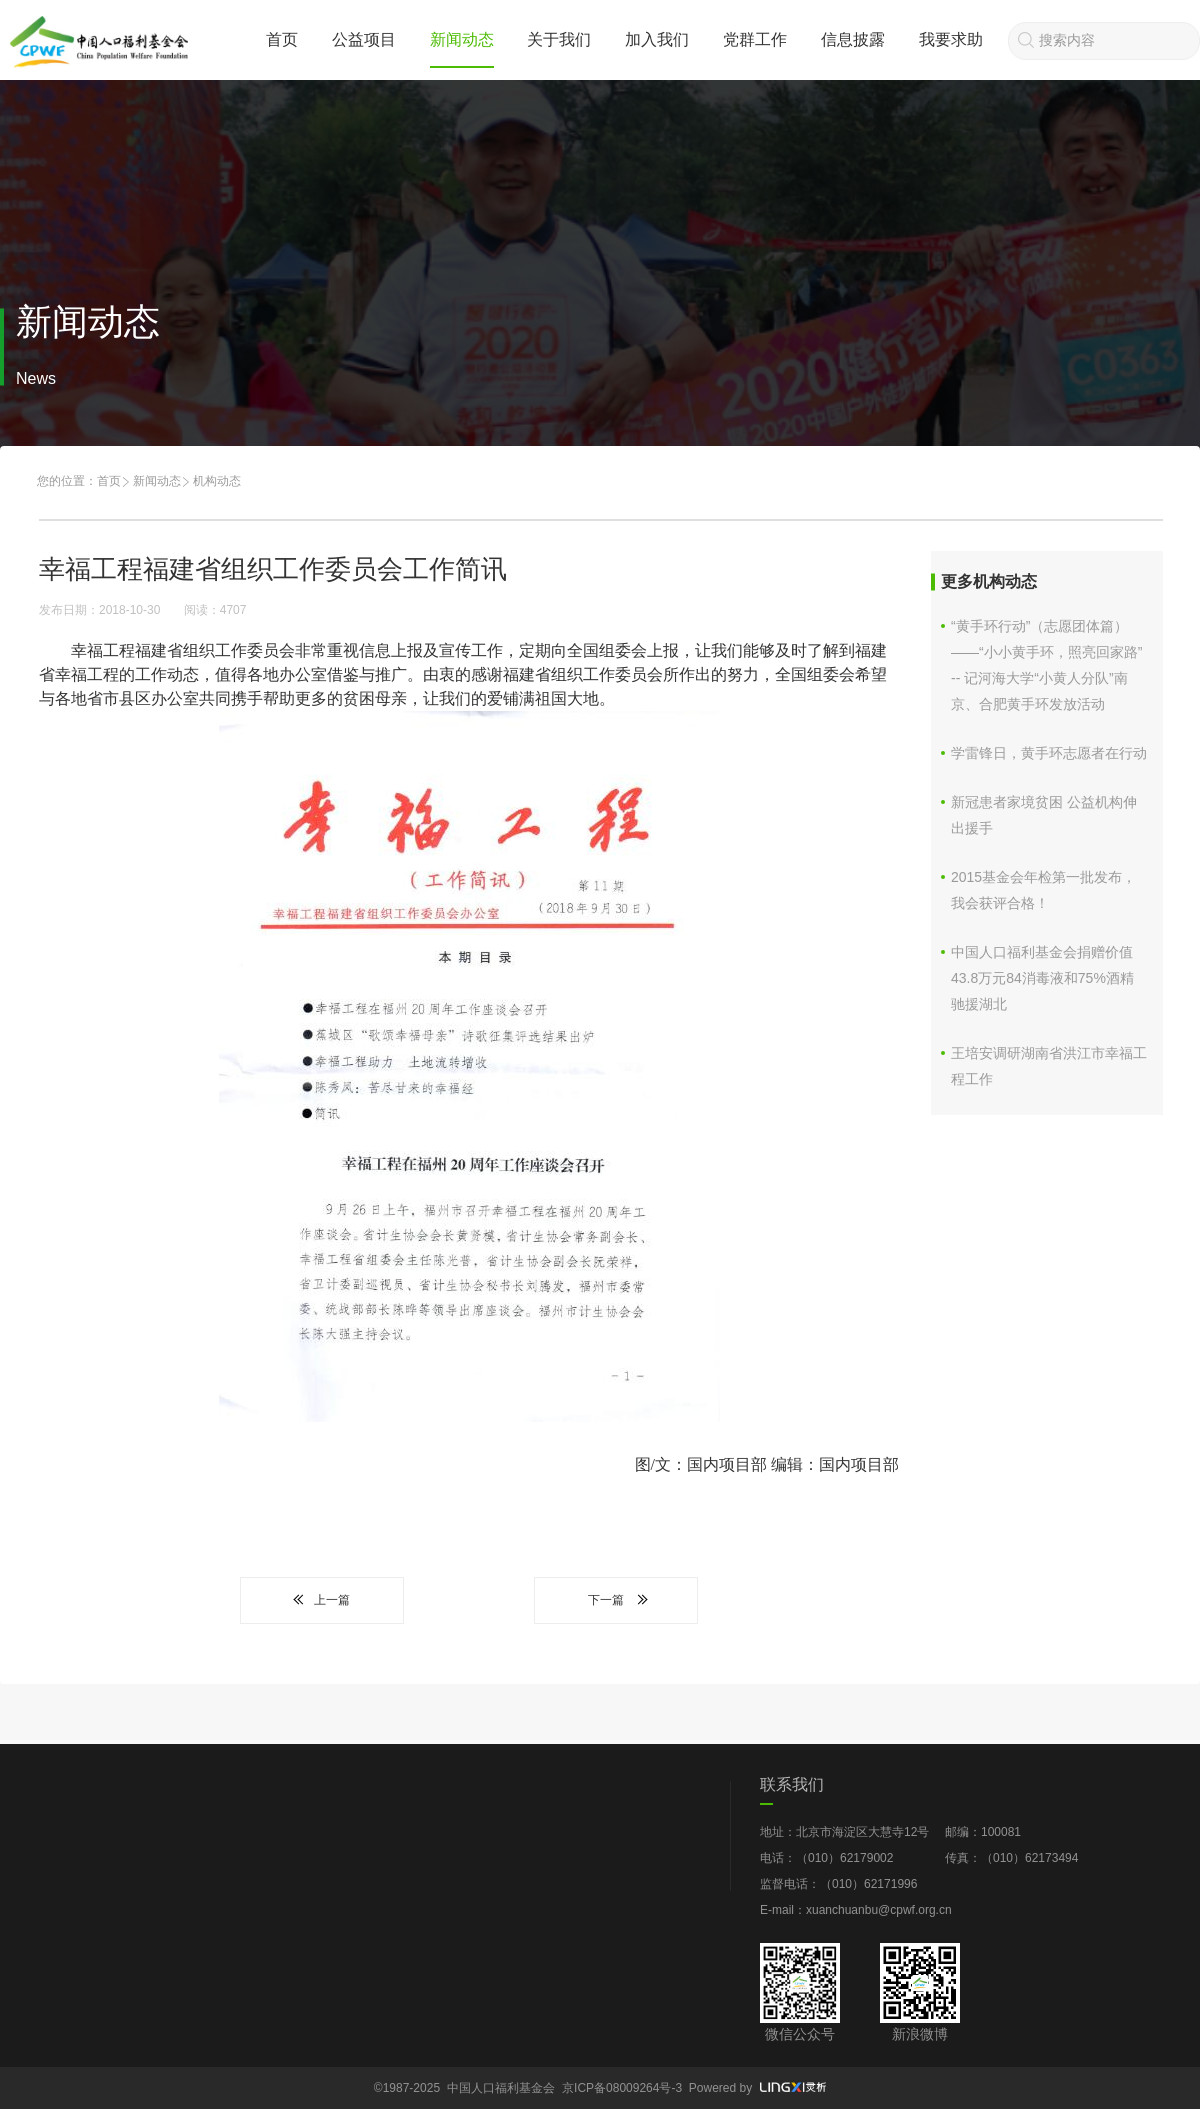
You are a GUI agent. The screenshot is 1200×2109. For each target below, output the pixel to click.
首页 (282, 39)
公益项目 (364, 39)
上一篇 (322, 1600)
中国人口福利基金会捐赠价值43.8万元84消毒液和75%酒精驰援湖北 (1042, 978)
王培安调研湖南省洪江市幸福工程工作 (1049, 1066)
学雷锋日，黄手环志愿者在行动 (1049, 753)
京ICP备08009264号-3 (622, 2088)
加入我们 (657, 39)
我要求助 (951, 39)
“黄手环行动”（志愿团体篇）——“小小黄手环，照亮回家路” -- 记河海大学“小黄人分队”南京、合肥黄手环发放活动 (1046, 665)
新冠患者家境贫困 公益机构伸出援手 (1044, 815)
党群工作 (755, 39)
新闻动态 (462, 39)
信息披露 (853, 39)
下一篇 (616, 1600)
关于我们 (559, 39)
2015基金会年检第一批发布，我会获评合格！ (1043, 890)
